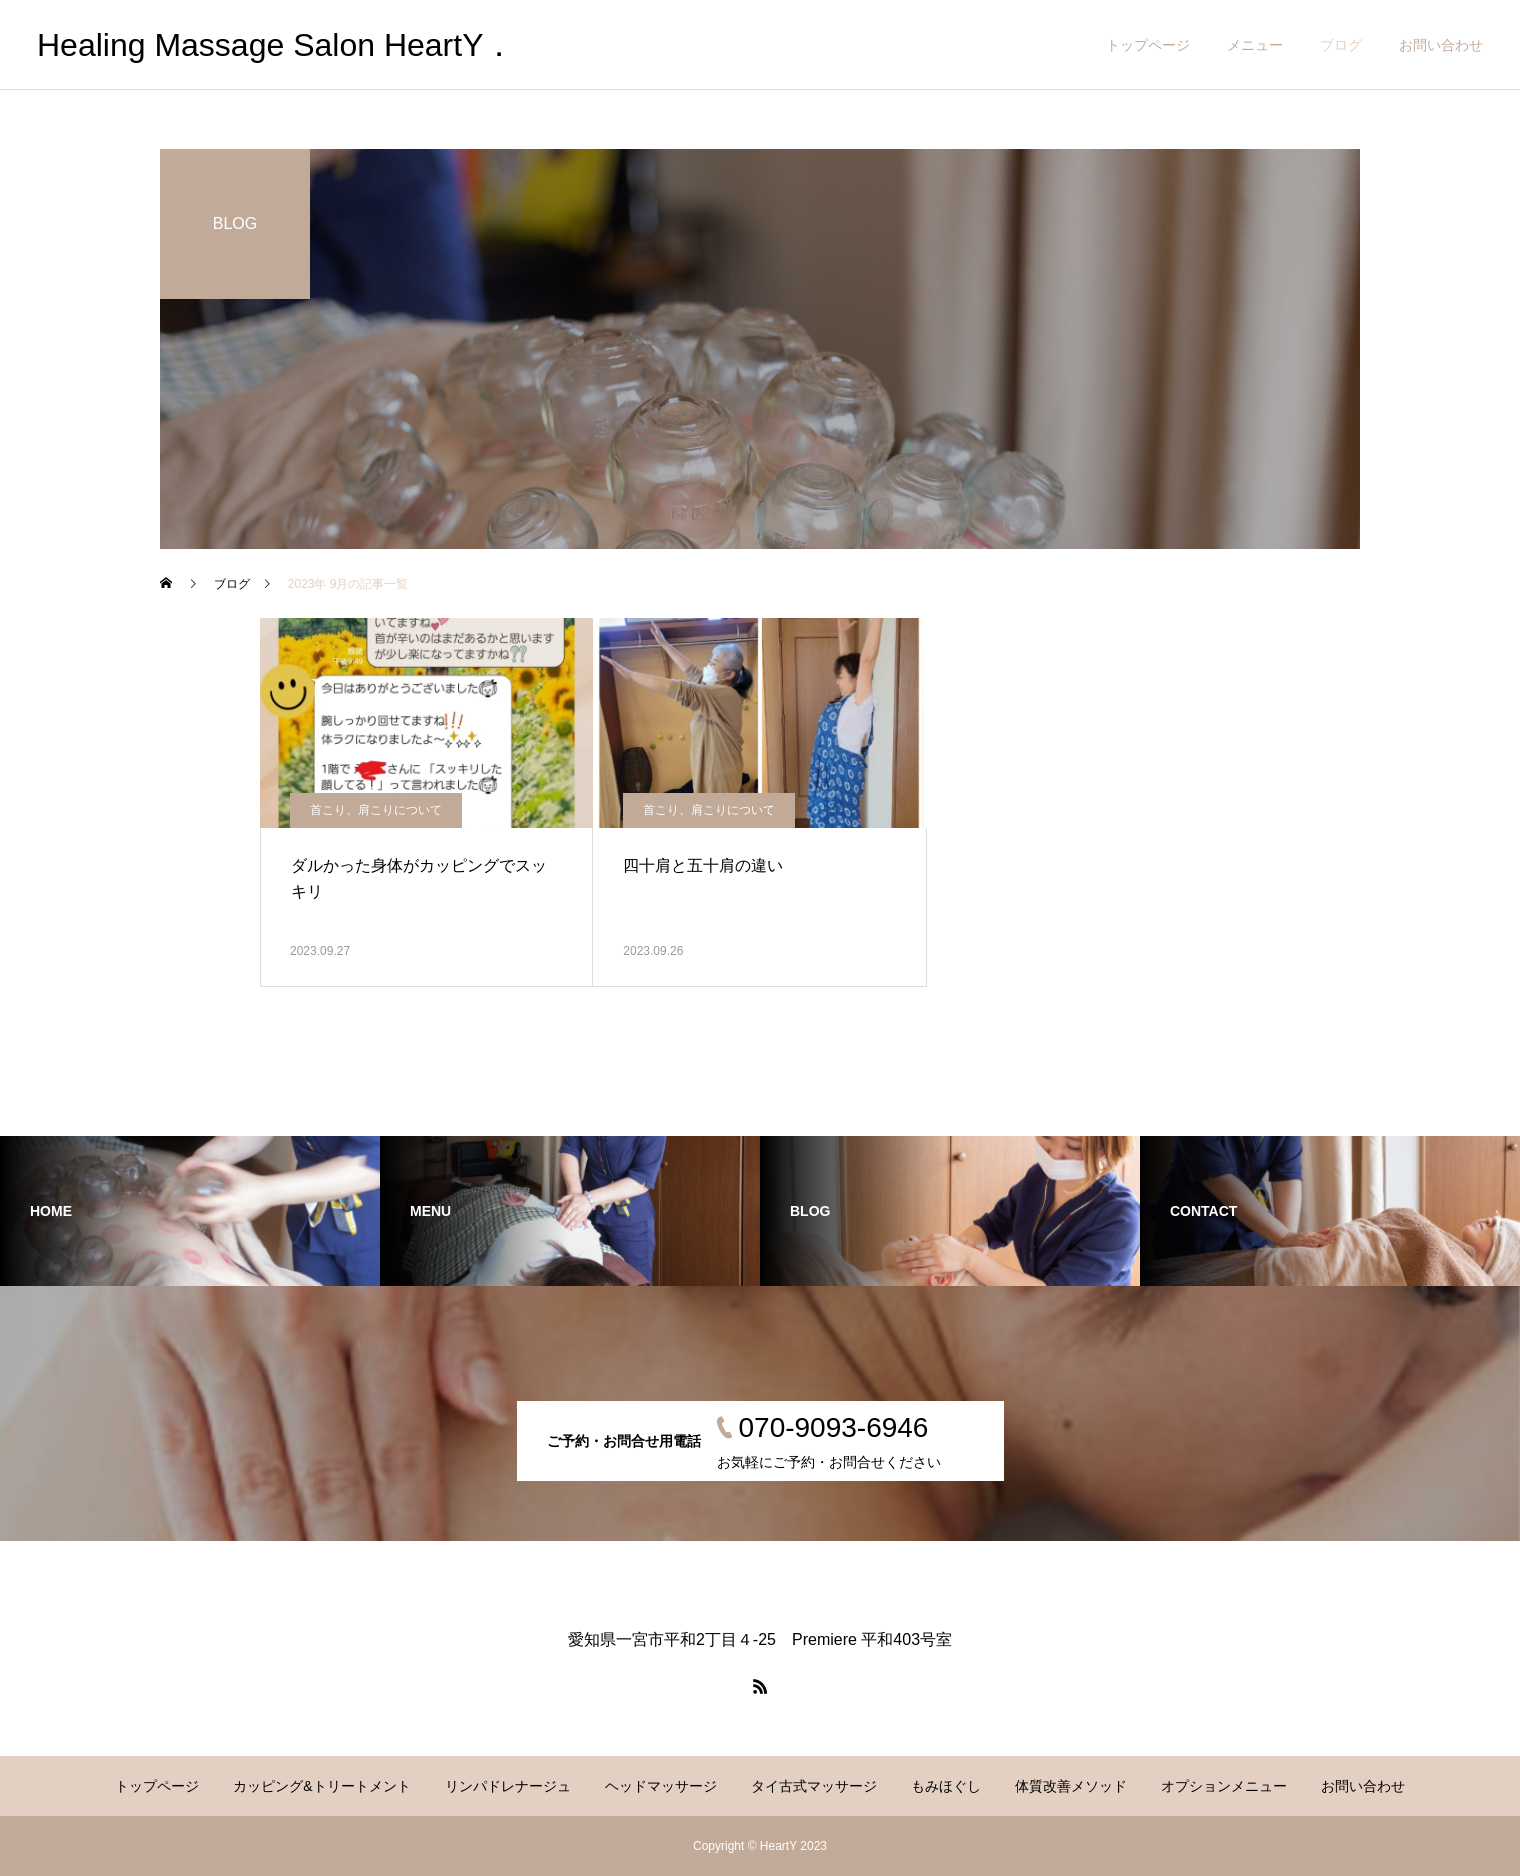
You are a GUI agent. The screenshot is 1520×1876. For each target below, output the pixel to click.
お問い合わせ (1441, 45)
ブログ (1341, 45)
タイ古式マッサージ (814, 1786)
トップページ (1148, 45)
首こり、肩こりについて (376, 810)
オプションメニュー (1224, 1786)
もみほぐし (946, 1786)
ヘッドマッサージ (661, 1786)
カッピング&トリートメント (321, 1786)
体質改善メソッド (1071, 1786)
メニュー (1255, 45)
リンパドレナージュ (508, 1786)
